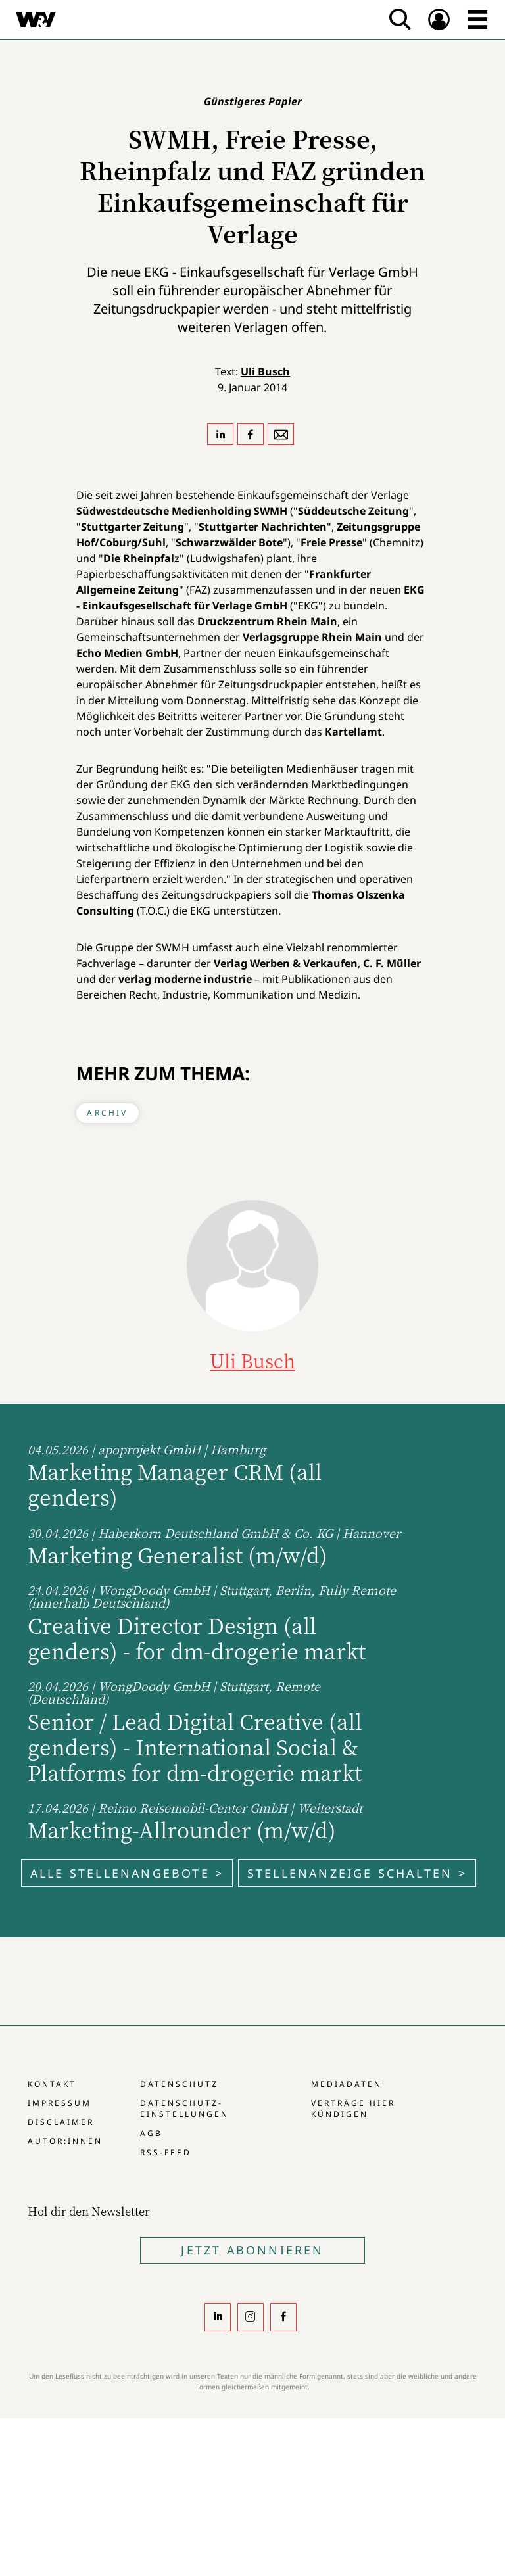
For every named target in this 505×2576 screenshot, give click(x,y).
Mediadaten (346, 2083)
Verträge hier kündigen (353, 2108)
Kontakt (52, 2083)
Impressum (59, 2103)
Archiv (107, 1112)
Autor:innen (65, 2141)
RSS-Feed (165, 2152)
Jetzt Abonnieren (252, 2250)
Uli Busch (265, 371)
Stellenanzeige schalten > (357, 1873)
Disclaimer (61, 2122)
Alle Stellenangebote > (127, 1873)
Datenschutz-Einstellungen (184, 2108)
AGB (151, 2133)
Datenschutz (179, 2083)
